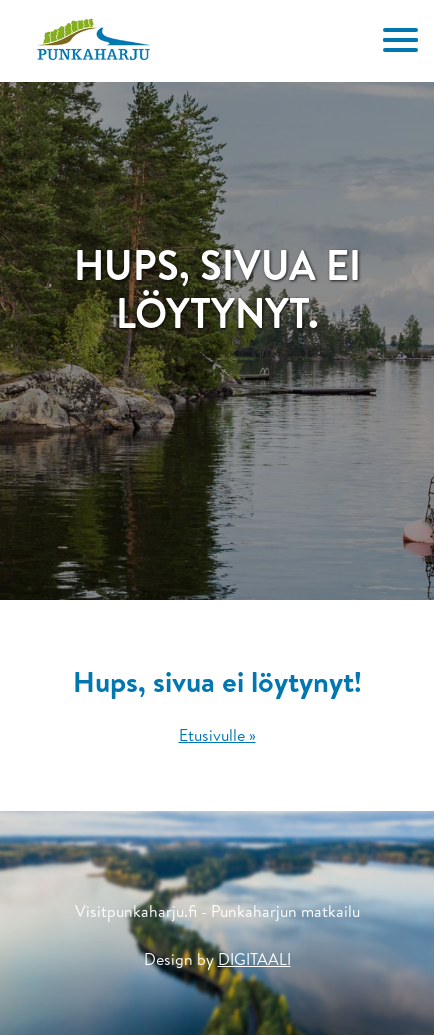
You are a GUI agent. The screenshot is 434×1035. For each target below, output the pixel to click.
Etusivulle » (217, 735)
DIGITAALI (254, 959)
